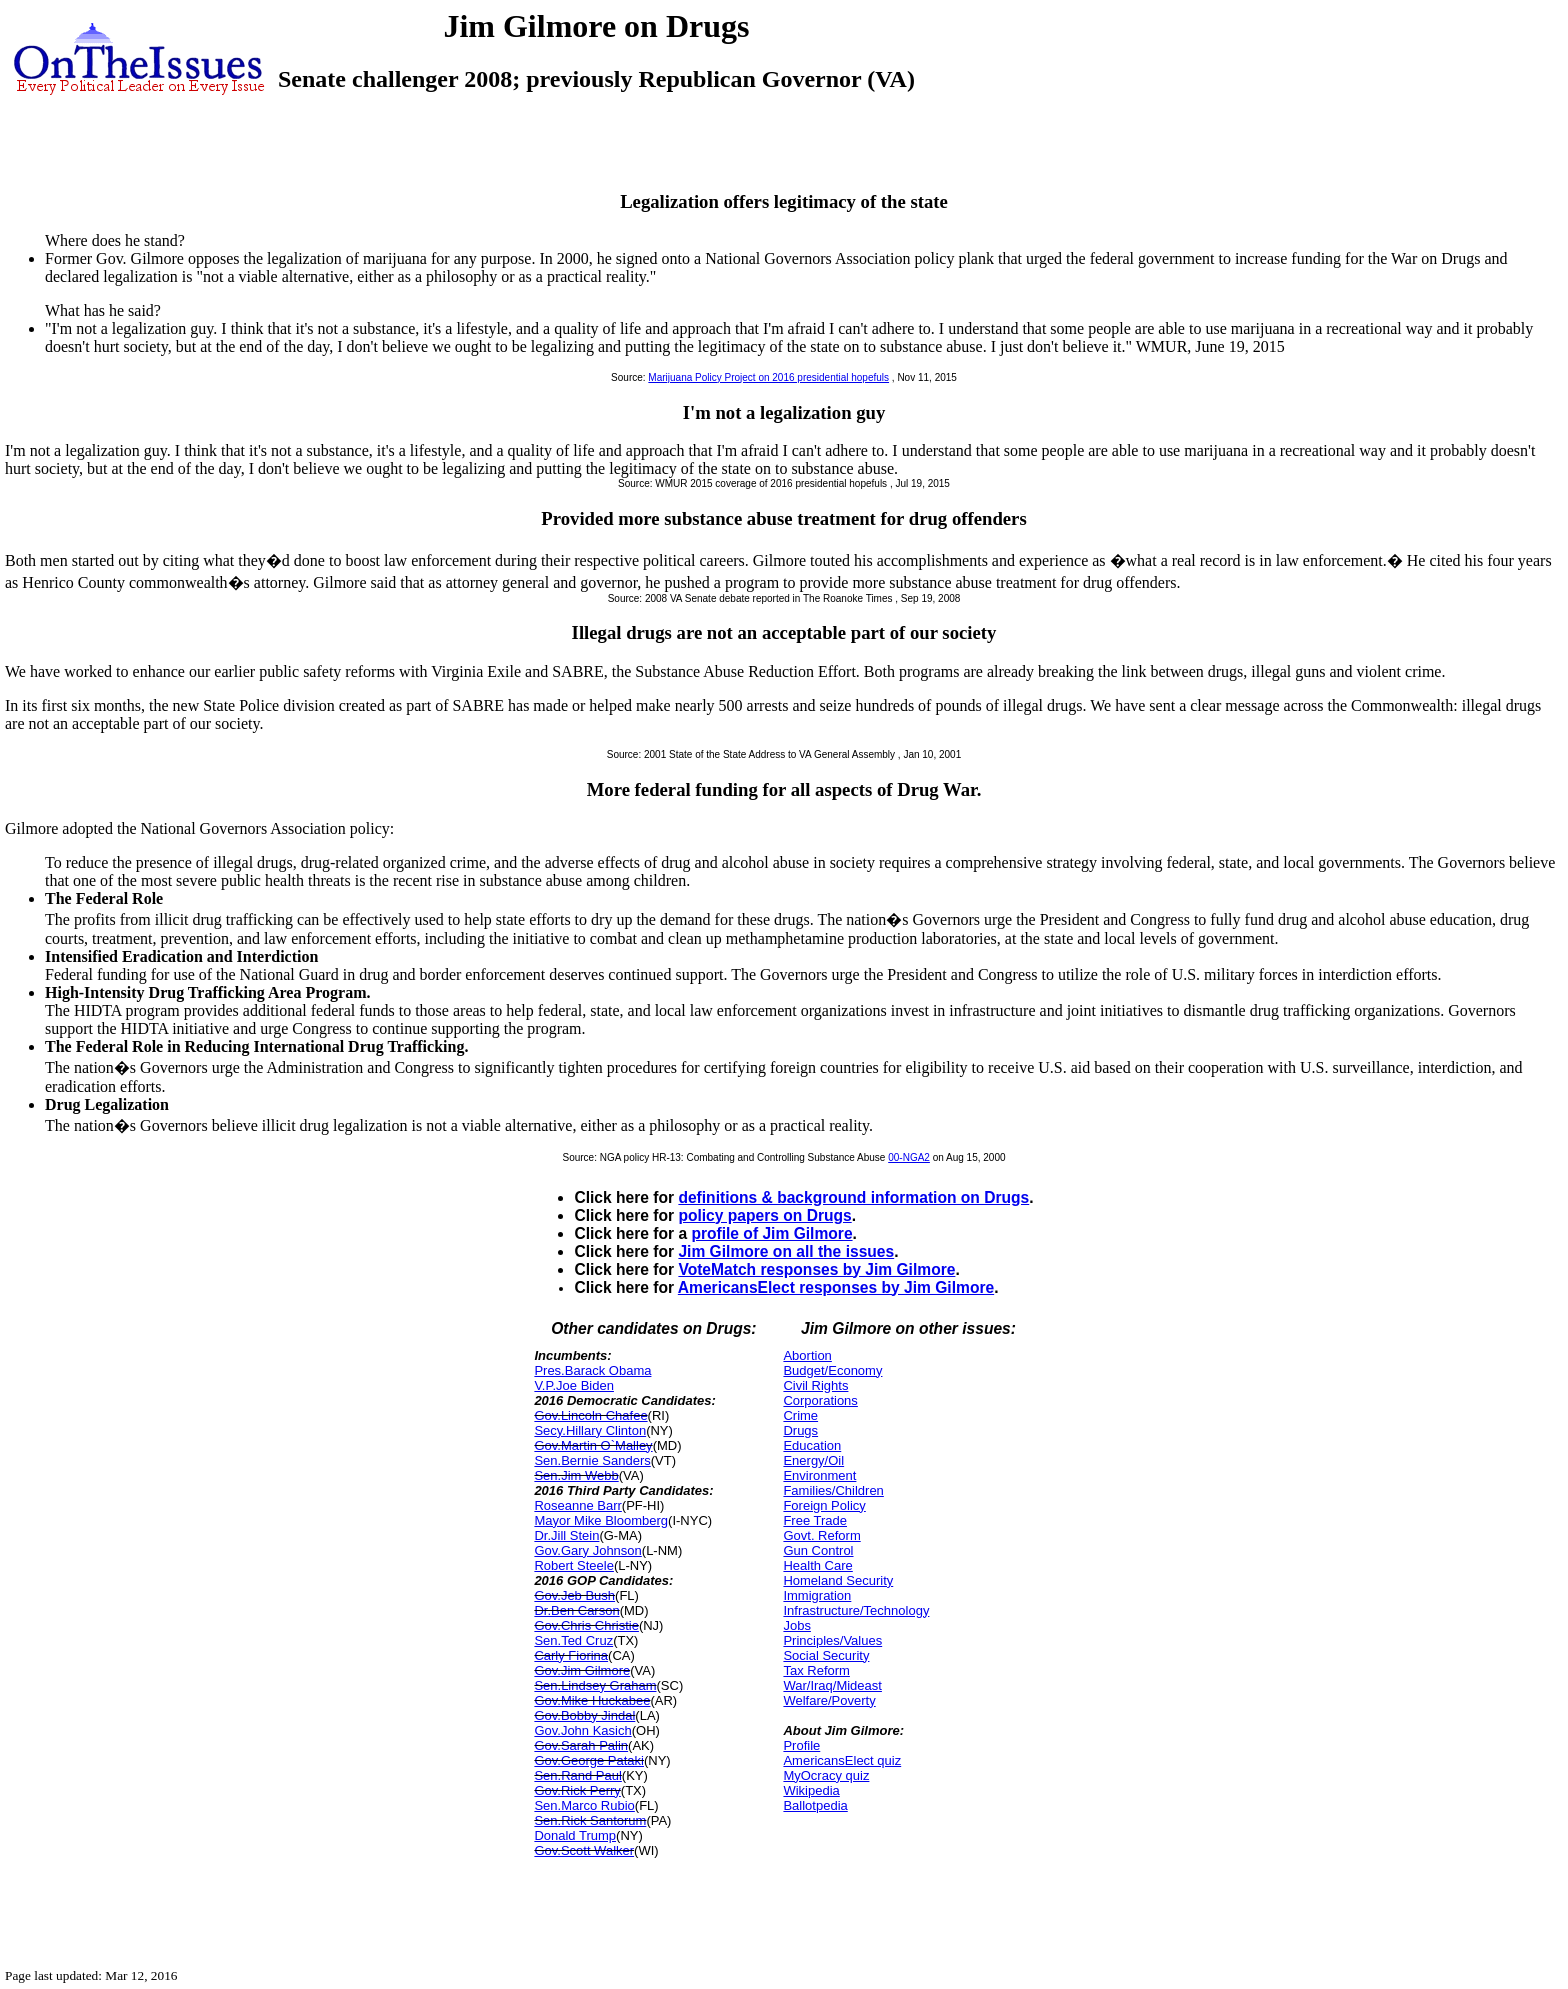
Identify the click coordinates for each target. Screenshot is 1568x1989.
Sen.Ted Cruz (573, 1640)
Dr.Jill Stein (566, 1535)
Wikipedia (811, 1790)
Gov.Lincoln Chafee (590, 1415)
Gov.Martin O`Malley (593, 1445)
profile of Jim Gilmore (771, 1233)
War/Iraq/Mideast (832, 1685)
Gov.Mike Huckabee (592, 1700)
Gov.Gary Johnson (587, 1550)
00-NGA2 (909, 1157)
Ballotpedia (815, 1805)
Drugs (800, 1430)
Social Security (826, 1655)
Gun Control (818, 1550)
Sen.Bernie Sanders (592, 1460)
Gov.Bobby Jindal (584, 1715)
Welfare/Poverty (829, 1700)
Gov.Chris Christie (586, 1625)
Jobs (796, 1625)
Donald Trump (575, 1835)
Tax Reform (816, 1670)
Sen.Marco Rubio (584, 1805)
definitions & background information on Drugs (853, 1197)
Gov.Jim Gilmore (582, 1670)
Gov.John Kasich (582, 1730)
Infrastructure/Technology (856, 1610)
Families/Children (833, 1490)
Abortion (807, 1355)
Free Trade (815, 1520)
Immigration (817, 1595)
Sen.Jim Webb (576, 1475)
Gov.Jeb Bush (574, 1595)
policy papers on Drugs (764, 1215)
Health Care (817, 1565)
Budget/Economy (832, 1370)
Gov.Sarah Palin (581, 1745)
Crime (800, 1415)
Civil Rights (815, 1385)
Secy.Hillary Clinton (590, 1430)
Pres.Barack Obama (592, 1370)
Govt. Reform (821, 1535)
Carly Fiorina (571, 1655)
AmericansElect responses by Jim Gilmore (836, 1287)
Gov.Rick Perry (577, 1790)
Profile (801, 1745)
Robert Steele (574, 1565)
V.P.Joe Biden (574, 1385)
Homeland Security (838, 1580)
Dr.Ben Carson (576, 1610)
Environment (819, 1475)
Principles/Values (832, 1640)
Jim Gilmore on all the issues (786, 1251)
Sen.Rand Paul (577, 1775)
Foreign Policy (824, 1505)
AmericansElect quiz (842, 1760)
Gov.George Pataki (589, 1760)
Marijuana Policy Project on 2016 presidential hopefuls (768, 377)
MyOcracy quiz (826, 1775)
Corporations (820, 1400)
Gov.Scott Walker (584, 1850)
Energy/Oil (813, 1460)
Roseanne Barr (577, 1505)
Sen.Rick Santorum (590, 1820)
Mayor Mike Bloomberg (601, 1520)
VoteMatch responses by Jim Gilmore (816, 1269)
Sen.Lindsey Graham (595, 1685)
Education (812, 1445)
